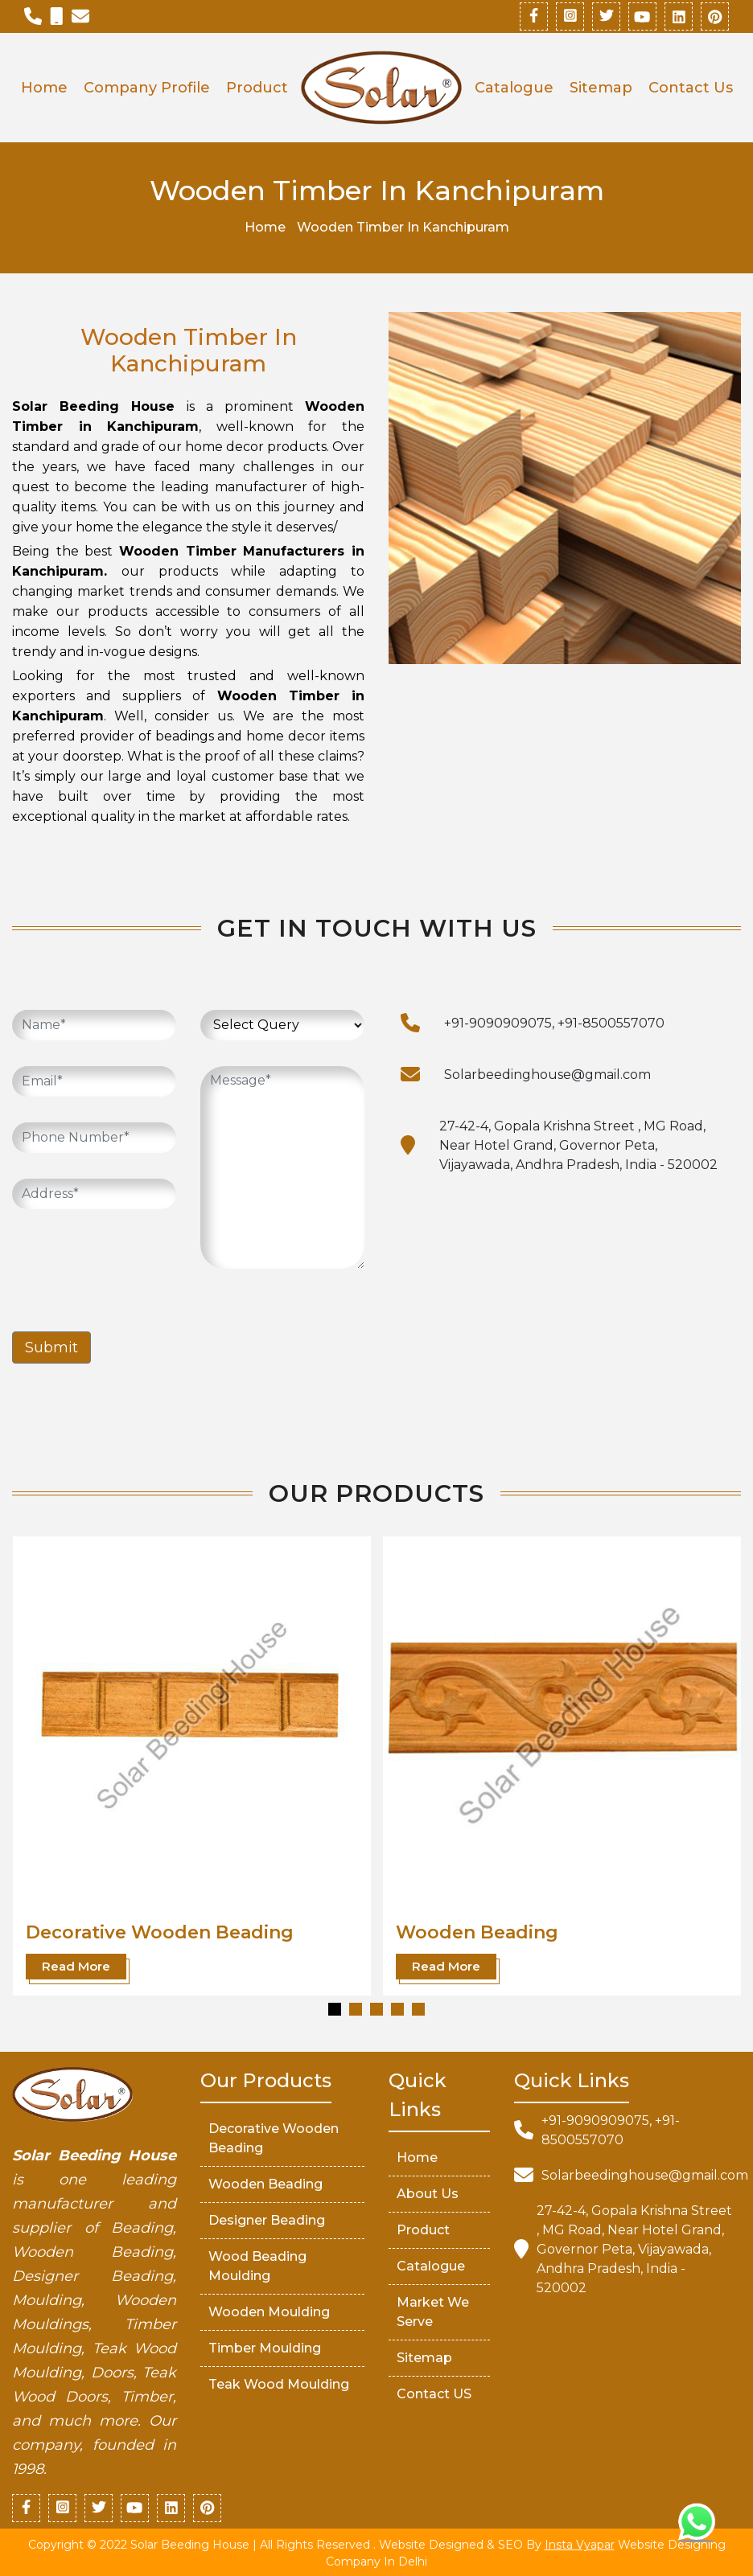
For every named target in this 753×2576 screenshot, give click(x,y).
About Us (428, 2193)
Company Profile (147, 87)
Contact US (434, 2394)
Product (257, 87)
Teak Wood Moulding (278, 2384)
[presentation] (134, 1266)
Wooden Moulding (269, 2312)
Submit (51, 1347)
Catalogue (514, 87)
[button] (334, 2009)
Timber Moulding (264, 2348)
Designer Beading (266, 2220)
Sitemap (601, 87)
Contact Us (690, 87)
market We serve (433, 2312)
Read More (76, 1965)
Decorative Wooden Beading (160, 1931)
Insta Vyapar (580, 2544)
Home (44, 87)
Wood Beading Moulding (257, 2266)
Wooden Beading (477, 1931)
